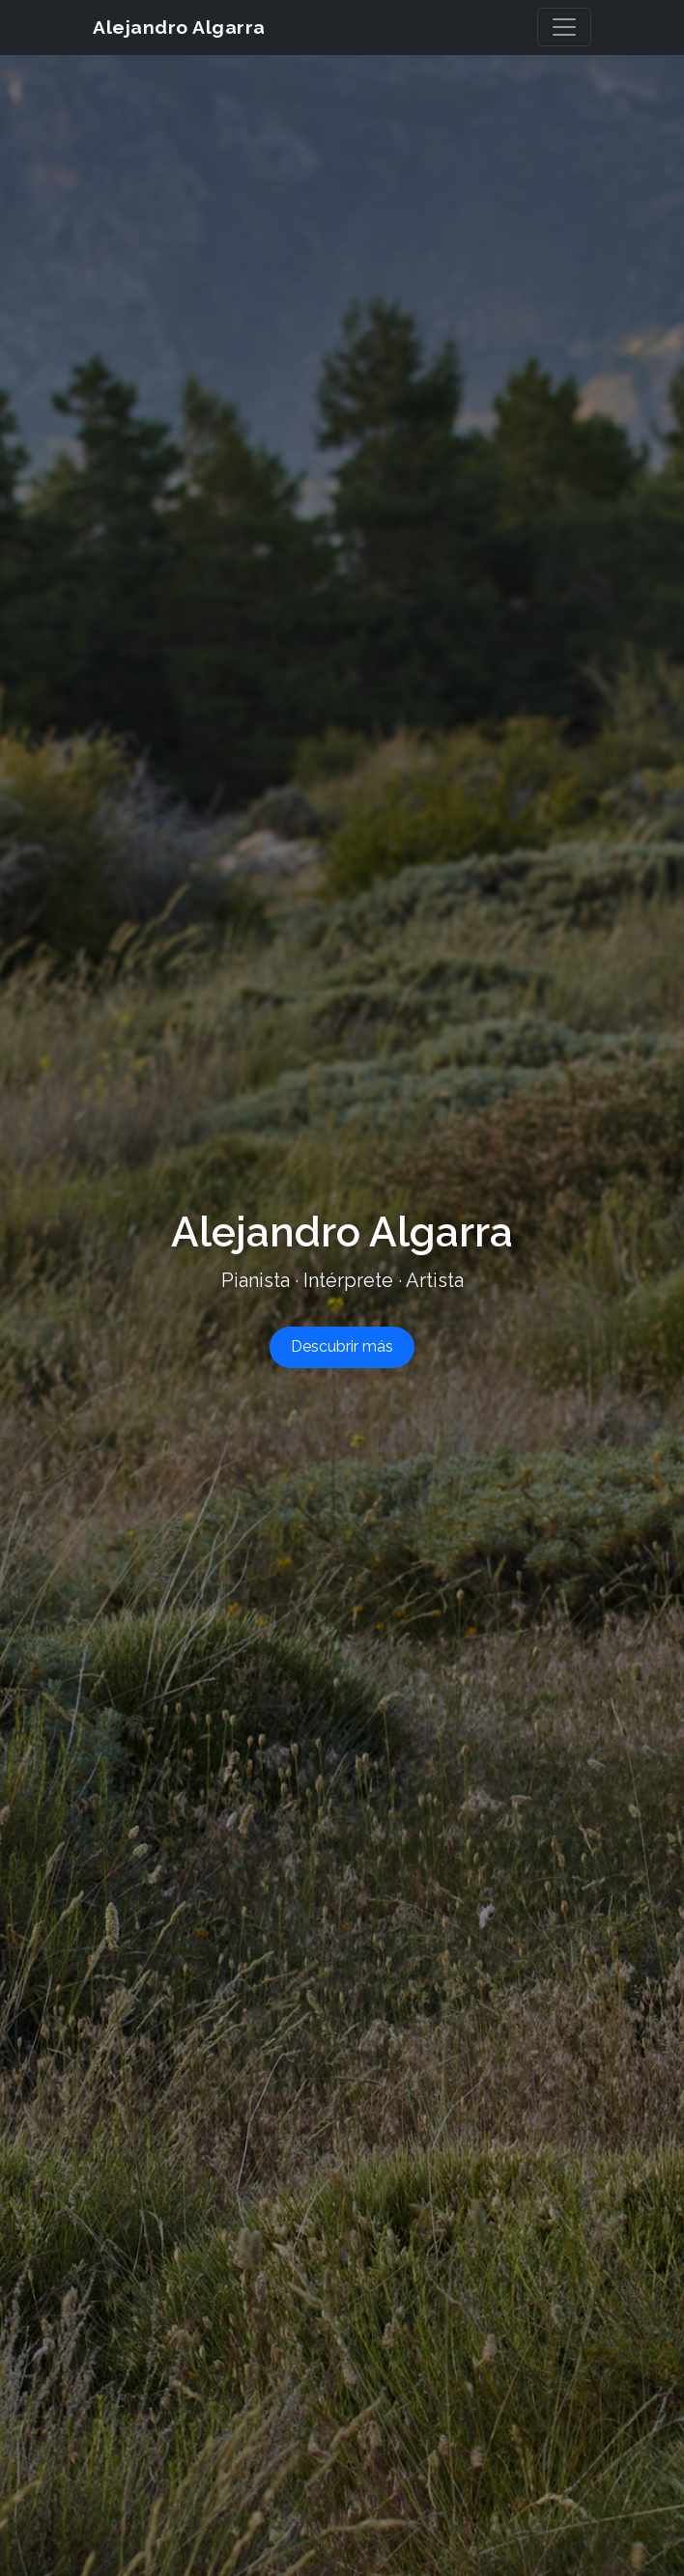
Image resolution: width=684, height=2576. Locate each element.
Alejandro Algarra (209, 27)
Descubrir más (342, 1346)
